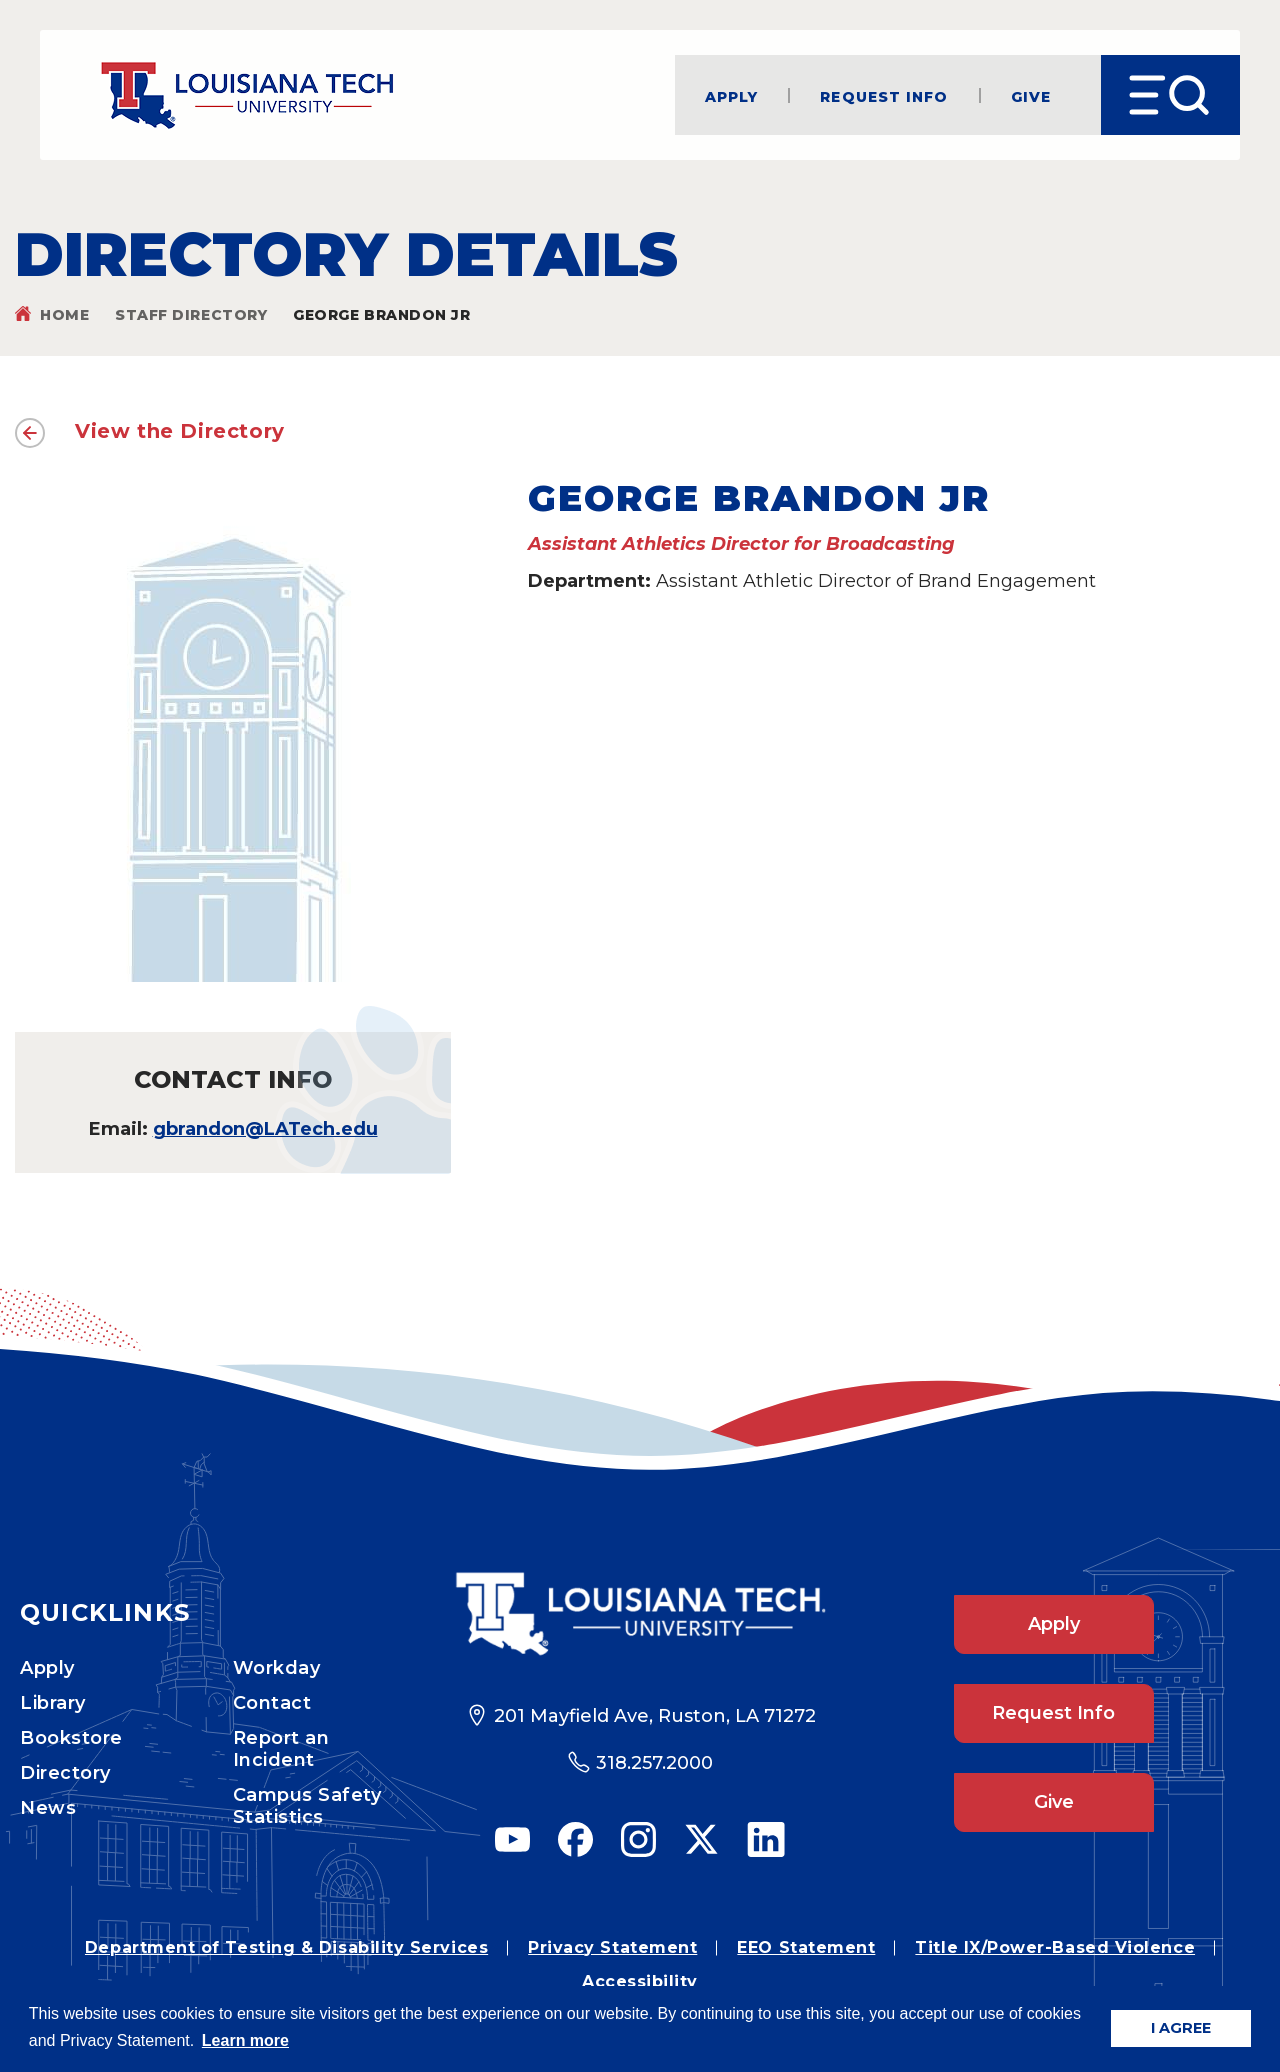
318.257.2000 (654, 1763)
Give (1031, 95)
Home (64, 315)
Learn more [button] (245, 2040)
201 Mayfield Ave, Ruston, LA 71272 (655, 1716)
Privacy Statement (612, 1947)
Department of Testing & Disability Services (286, 1947)
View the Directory (180, 431)
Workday (277, 1668)
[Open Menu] (1170, 95)
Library (53, 1703)
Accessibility (640, 1981)
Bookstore (71, 1738)
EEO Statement (806, 1947)
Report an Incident (281, 1749)
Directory (65, 1773)
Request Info (884, 95)
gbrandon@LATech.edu (265, 1129)
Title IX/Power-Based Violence (1055, 1947)
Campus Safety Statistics (307, 1806)
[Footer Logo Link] (640, 1614)
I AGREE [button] (1181, 2028)
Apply (732, 95)
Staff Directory (191, 315)
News (48, 1808)
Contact (272, 1703)
